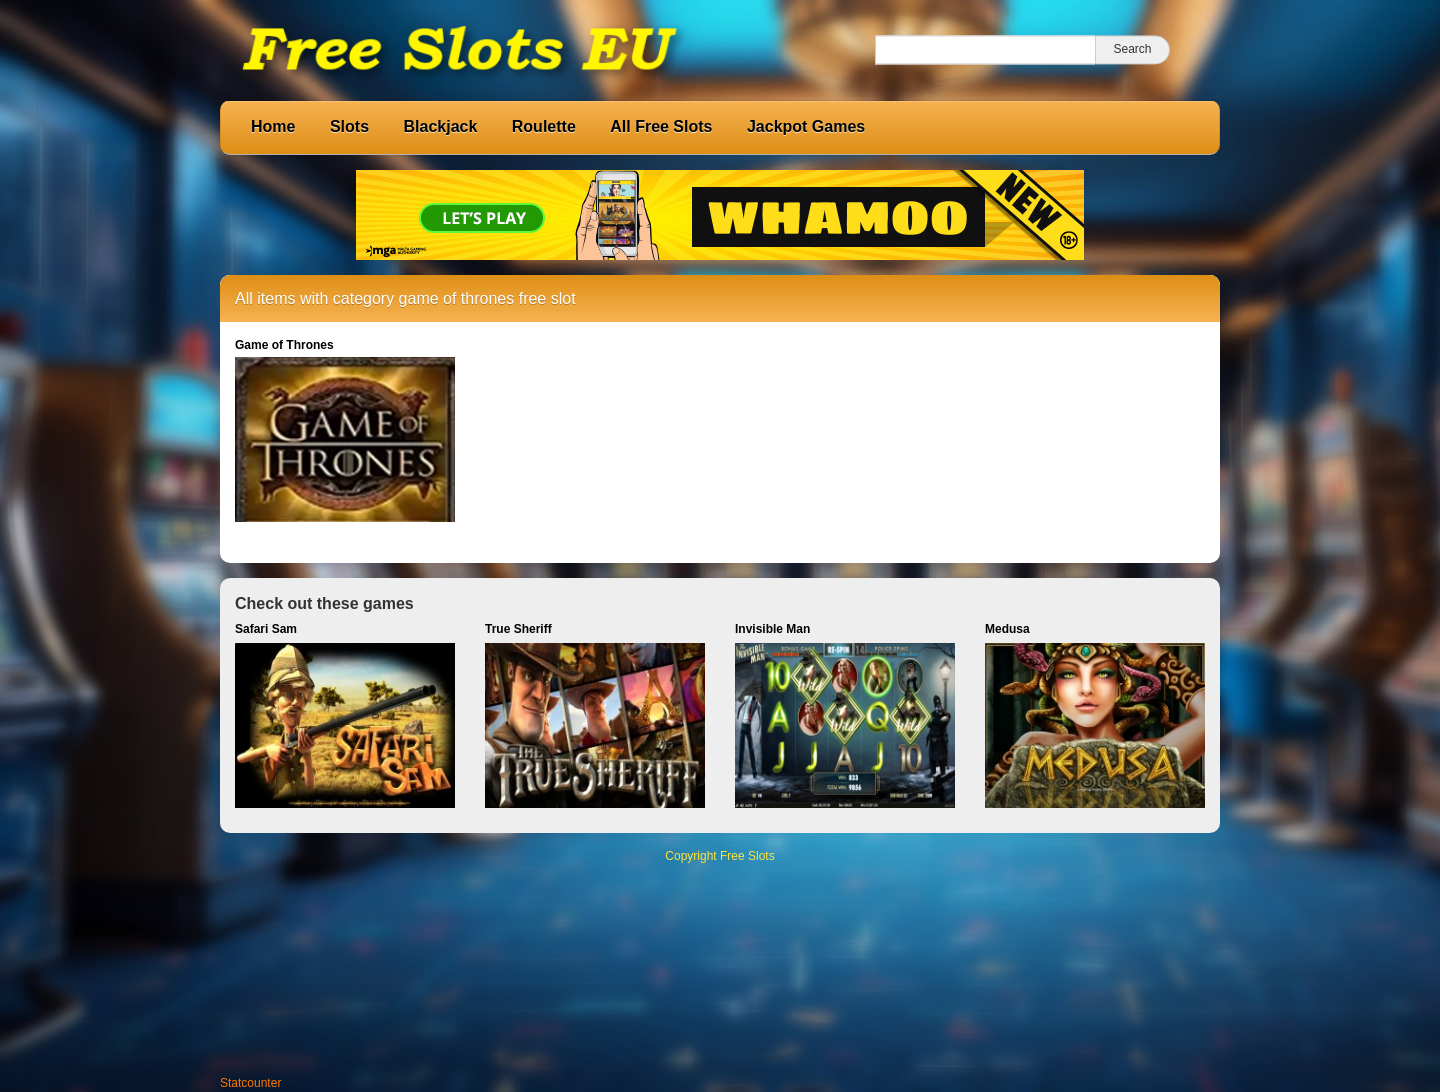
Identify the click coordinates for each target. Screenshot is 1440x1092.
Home (273, 126)
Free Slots (747, 856)
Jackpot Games (806, 126)
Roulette (544, 126)
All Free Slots (661, 126)
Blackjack (440, 126)
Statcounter (250, 1083)
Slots (349, 126)
